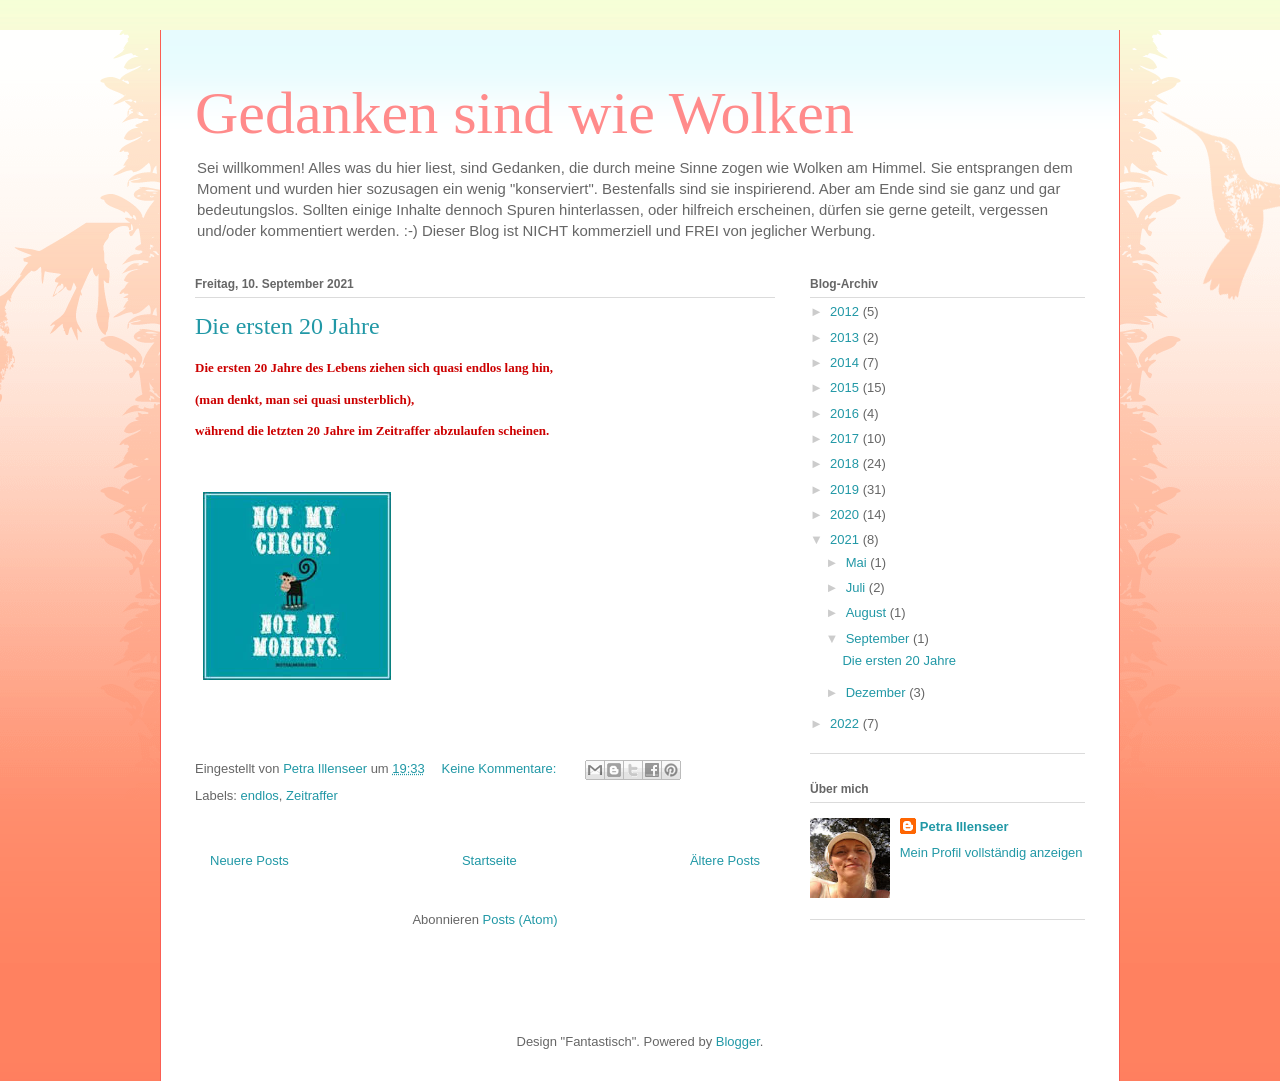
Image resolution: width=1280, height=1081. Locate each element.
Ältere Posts (725, 860)
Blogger (738, 1041)
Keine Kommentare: (500, 768)
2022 (846, 723)
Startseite (489, 860)
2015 (846, 387)
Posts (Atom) (520, 919)
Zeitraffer (312, 795)
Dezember (878, 692)
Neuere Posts (249, 860)
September (879, 638)
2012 (846, 311)
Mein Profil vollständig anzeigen (991, 852)
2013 (846, 337)
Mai (858, 562)
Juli (857, 587)
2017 (846, 438)
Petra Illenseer (964, 826)
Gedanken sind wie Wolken (524, 113)
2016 (846, 413)
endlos (260, 795)
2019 (846, 489)
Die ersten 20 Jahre (287, 326)
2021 (846, 539)
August (868, 612)
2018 (846, 463)
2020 (846, 514)
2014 (846, 362)
